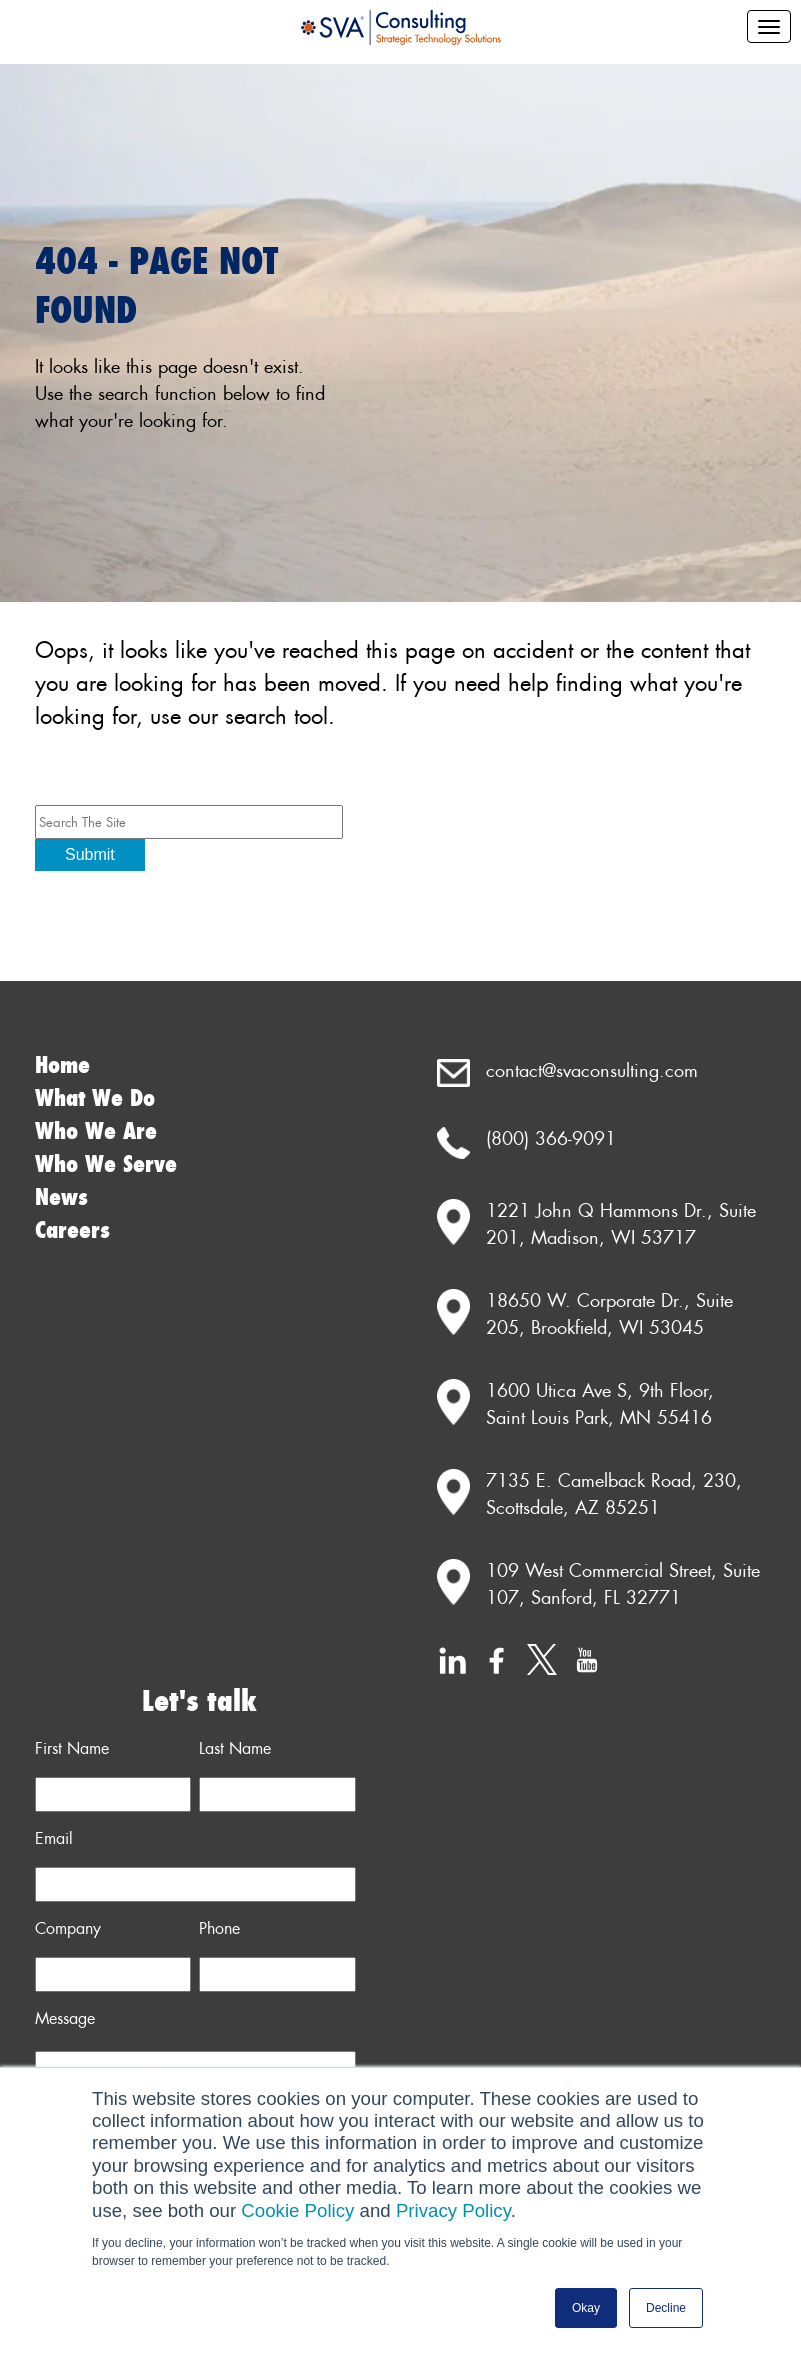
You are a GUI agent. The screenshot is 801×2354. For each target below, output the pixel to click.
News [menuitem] (61, 1197)
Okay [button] (586, 2308)
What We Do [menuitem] (95, 1098)
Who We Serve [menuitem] (106, 1164)
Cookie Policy (297, 2210)
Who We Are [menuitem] (96, 1131)
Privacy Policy (453, 2210)
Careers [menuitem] (72, 1230)
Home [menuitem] (62, 1065)
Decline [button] (666, 2308)
